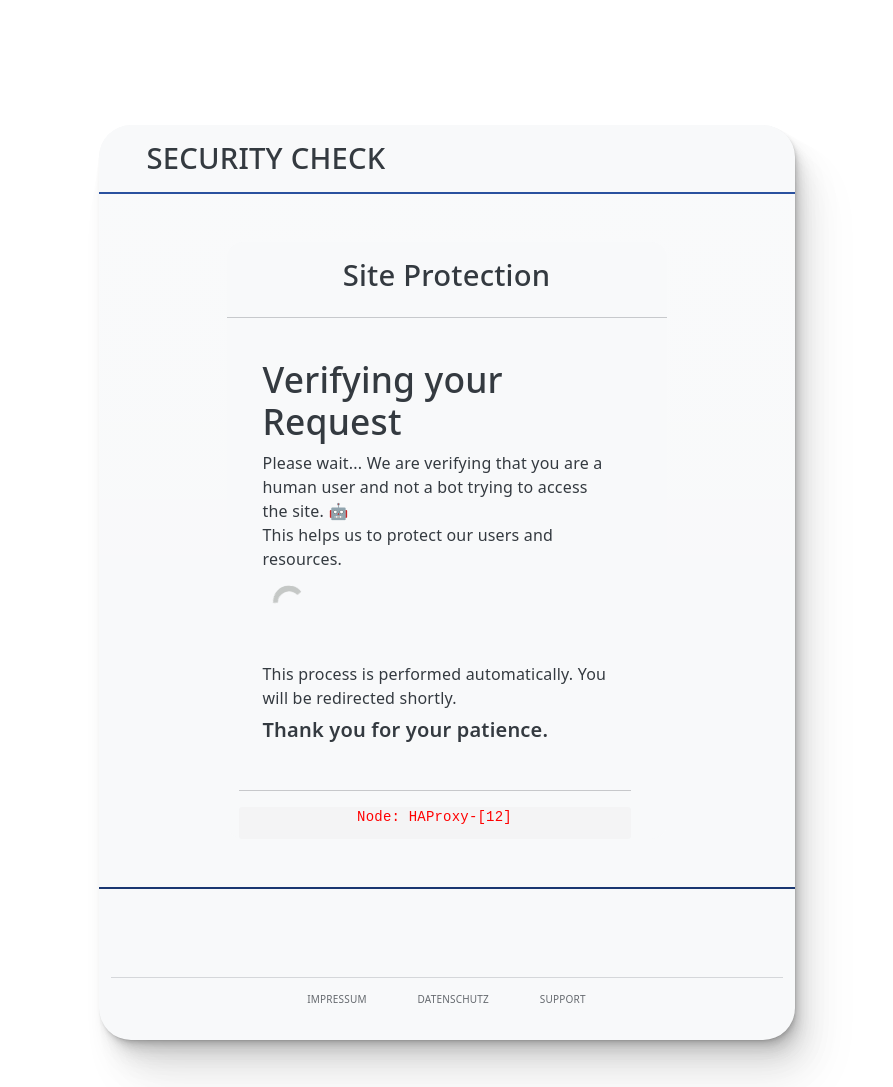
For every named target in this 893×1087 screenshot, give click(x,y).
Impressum (336, 999)
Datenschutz (454, 999)
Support (563, 999)
